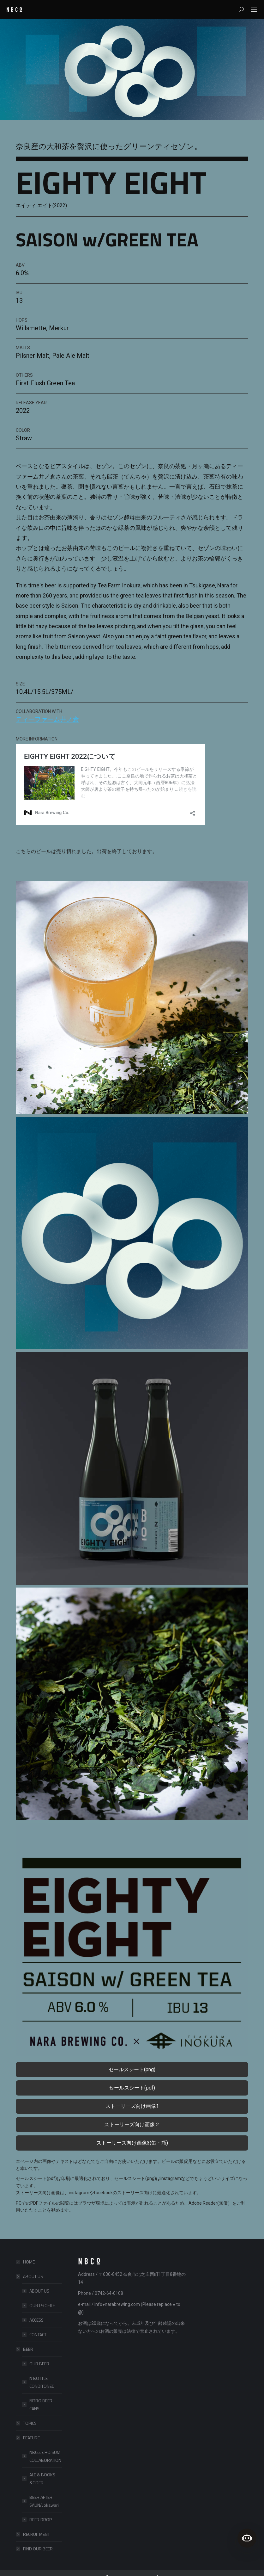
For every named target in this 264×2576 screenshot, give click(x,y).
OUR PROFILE (42, 2305)
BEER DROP (40, 2519)
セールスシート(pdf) (132, 2088)
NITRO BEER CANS (40, 2404)
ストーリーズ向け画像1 (132, 2106)
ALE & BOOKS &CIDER (42, 2478)
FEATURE (28, 2437)
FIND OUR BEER (38, 2548)
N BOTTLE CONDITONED (42, 2382)
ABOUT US (30, 2276)
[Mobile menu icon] (254, 9)
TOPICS (30, 2423)
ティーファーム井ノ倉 (47, 719)
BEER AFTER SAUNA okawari (44, 2501)
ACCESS (36, 2320)
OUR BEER (39, 2363)
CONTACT (37, 2334)
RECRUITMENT (36, 2534)
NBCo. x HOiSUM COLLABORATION (45, 2456)
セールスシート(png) (132, 2069)
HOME (29, 2261)
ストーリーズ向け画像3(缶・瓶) (132, 2143)
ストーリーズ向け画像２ (132, 2124)
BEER (25, 2349)
